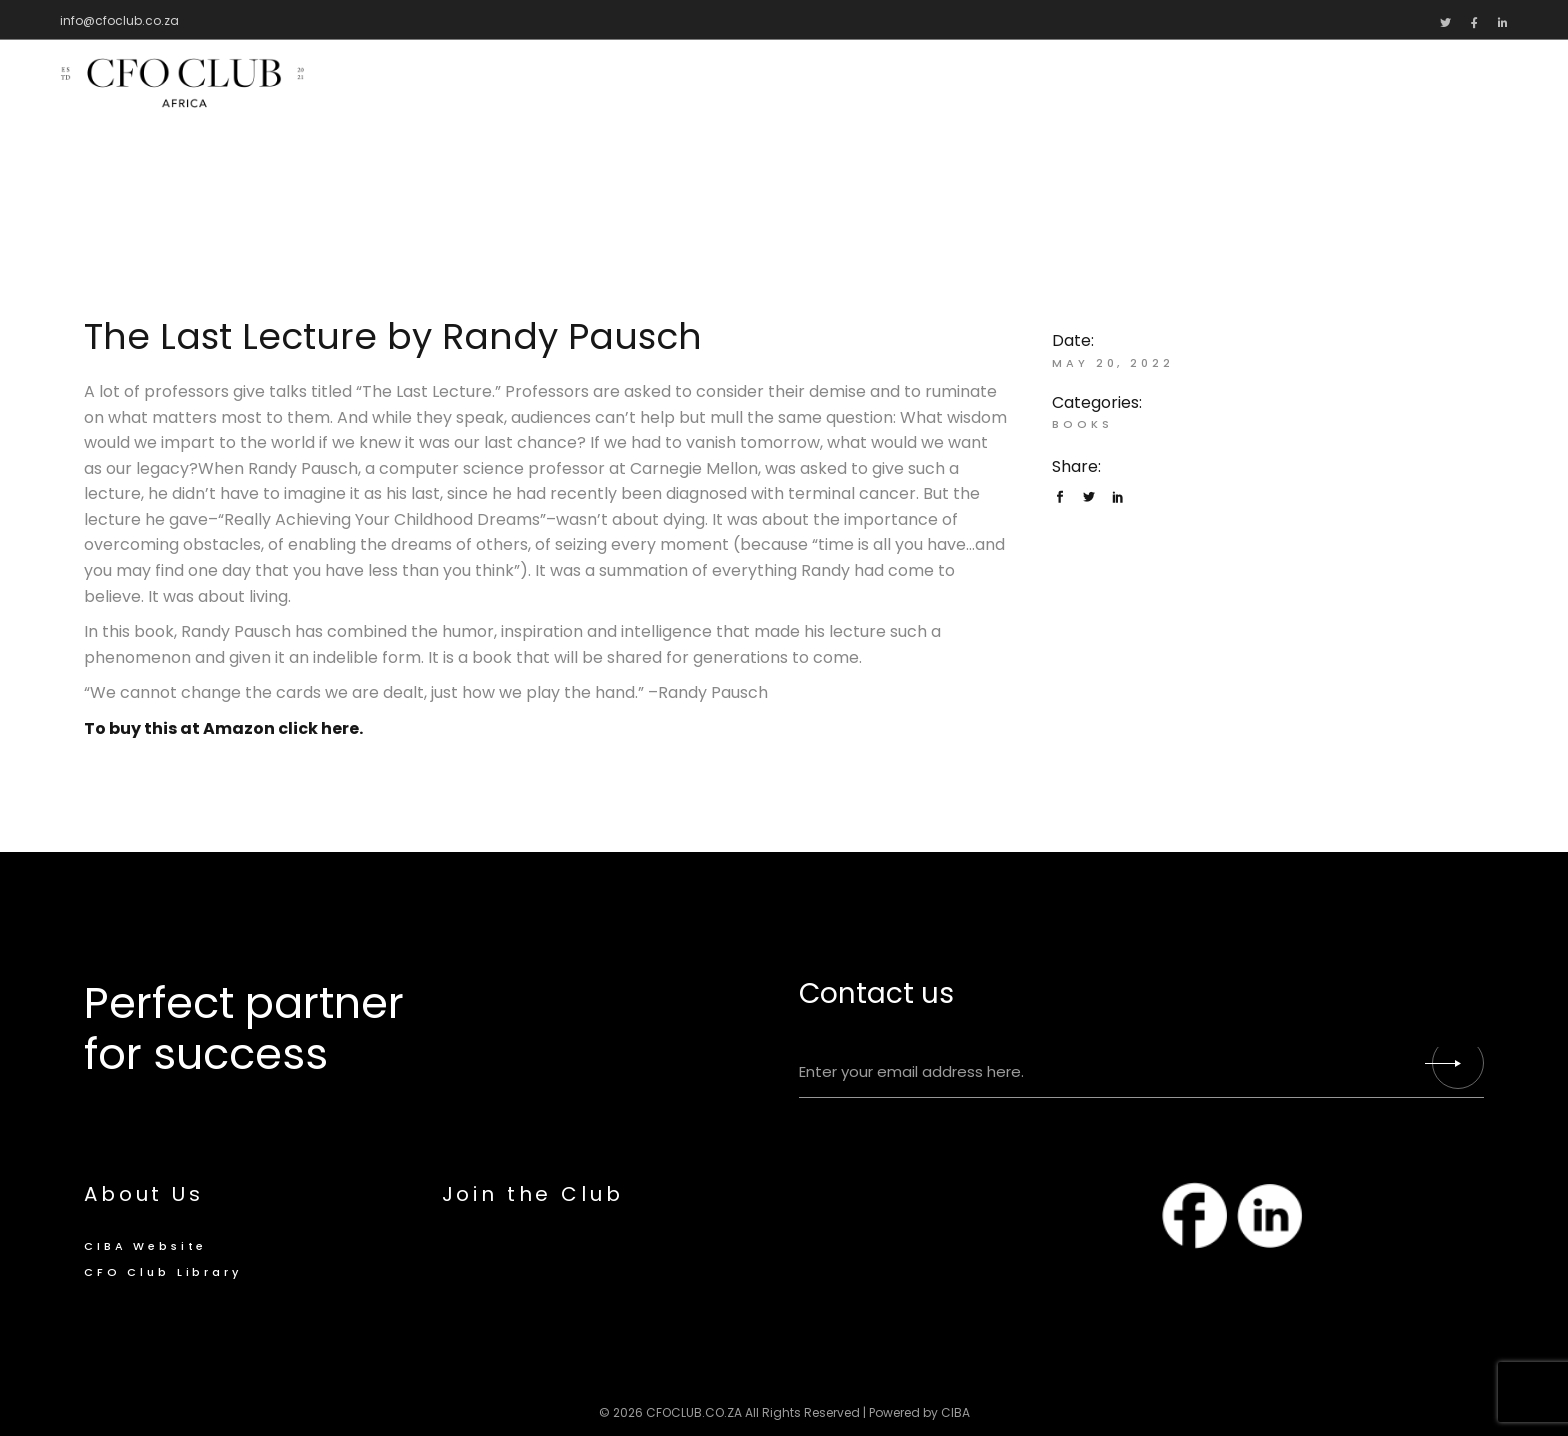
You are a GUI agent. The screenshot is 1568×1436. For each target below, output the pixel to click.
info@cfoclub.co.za (119, 20)
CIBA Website (145, 1246)
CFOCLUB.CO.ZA (694, 1412)
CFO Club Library (163, 1272)
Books (1082, 424)
